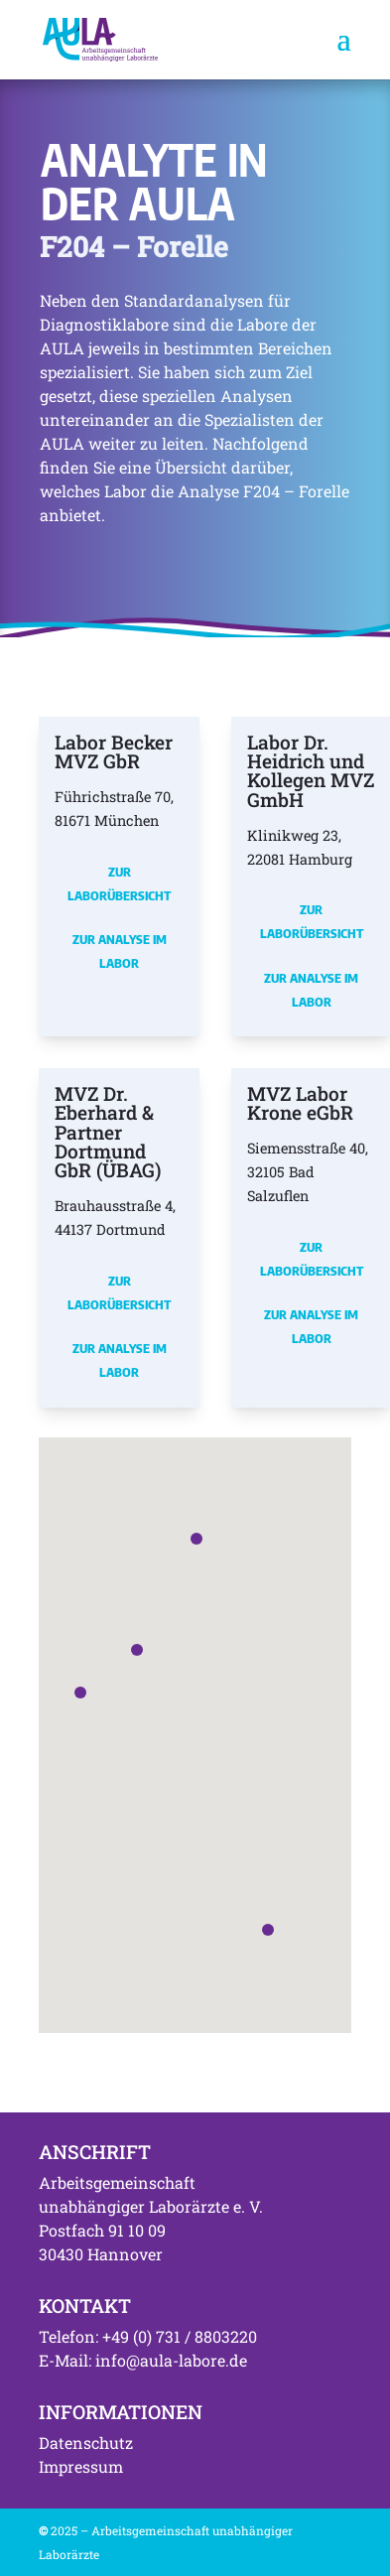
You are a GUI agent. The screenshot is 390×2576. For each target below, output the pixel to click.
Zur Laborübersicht (119, 883)
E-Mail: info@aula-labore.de (143, 2360)
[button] (80, 1692)
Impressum (81, 2466)
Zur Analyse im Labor (119, 951)
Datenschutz (86, 2442)
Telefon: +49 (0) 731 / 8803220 (148, 2336)
